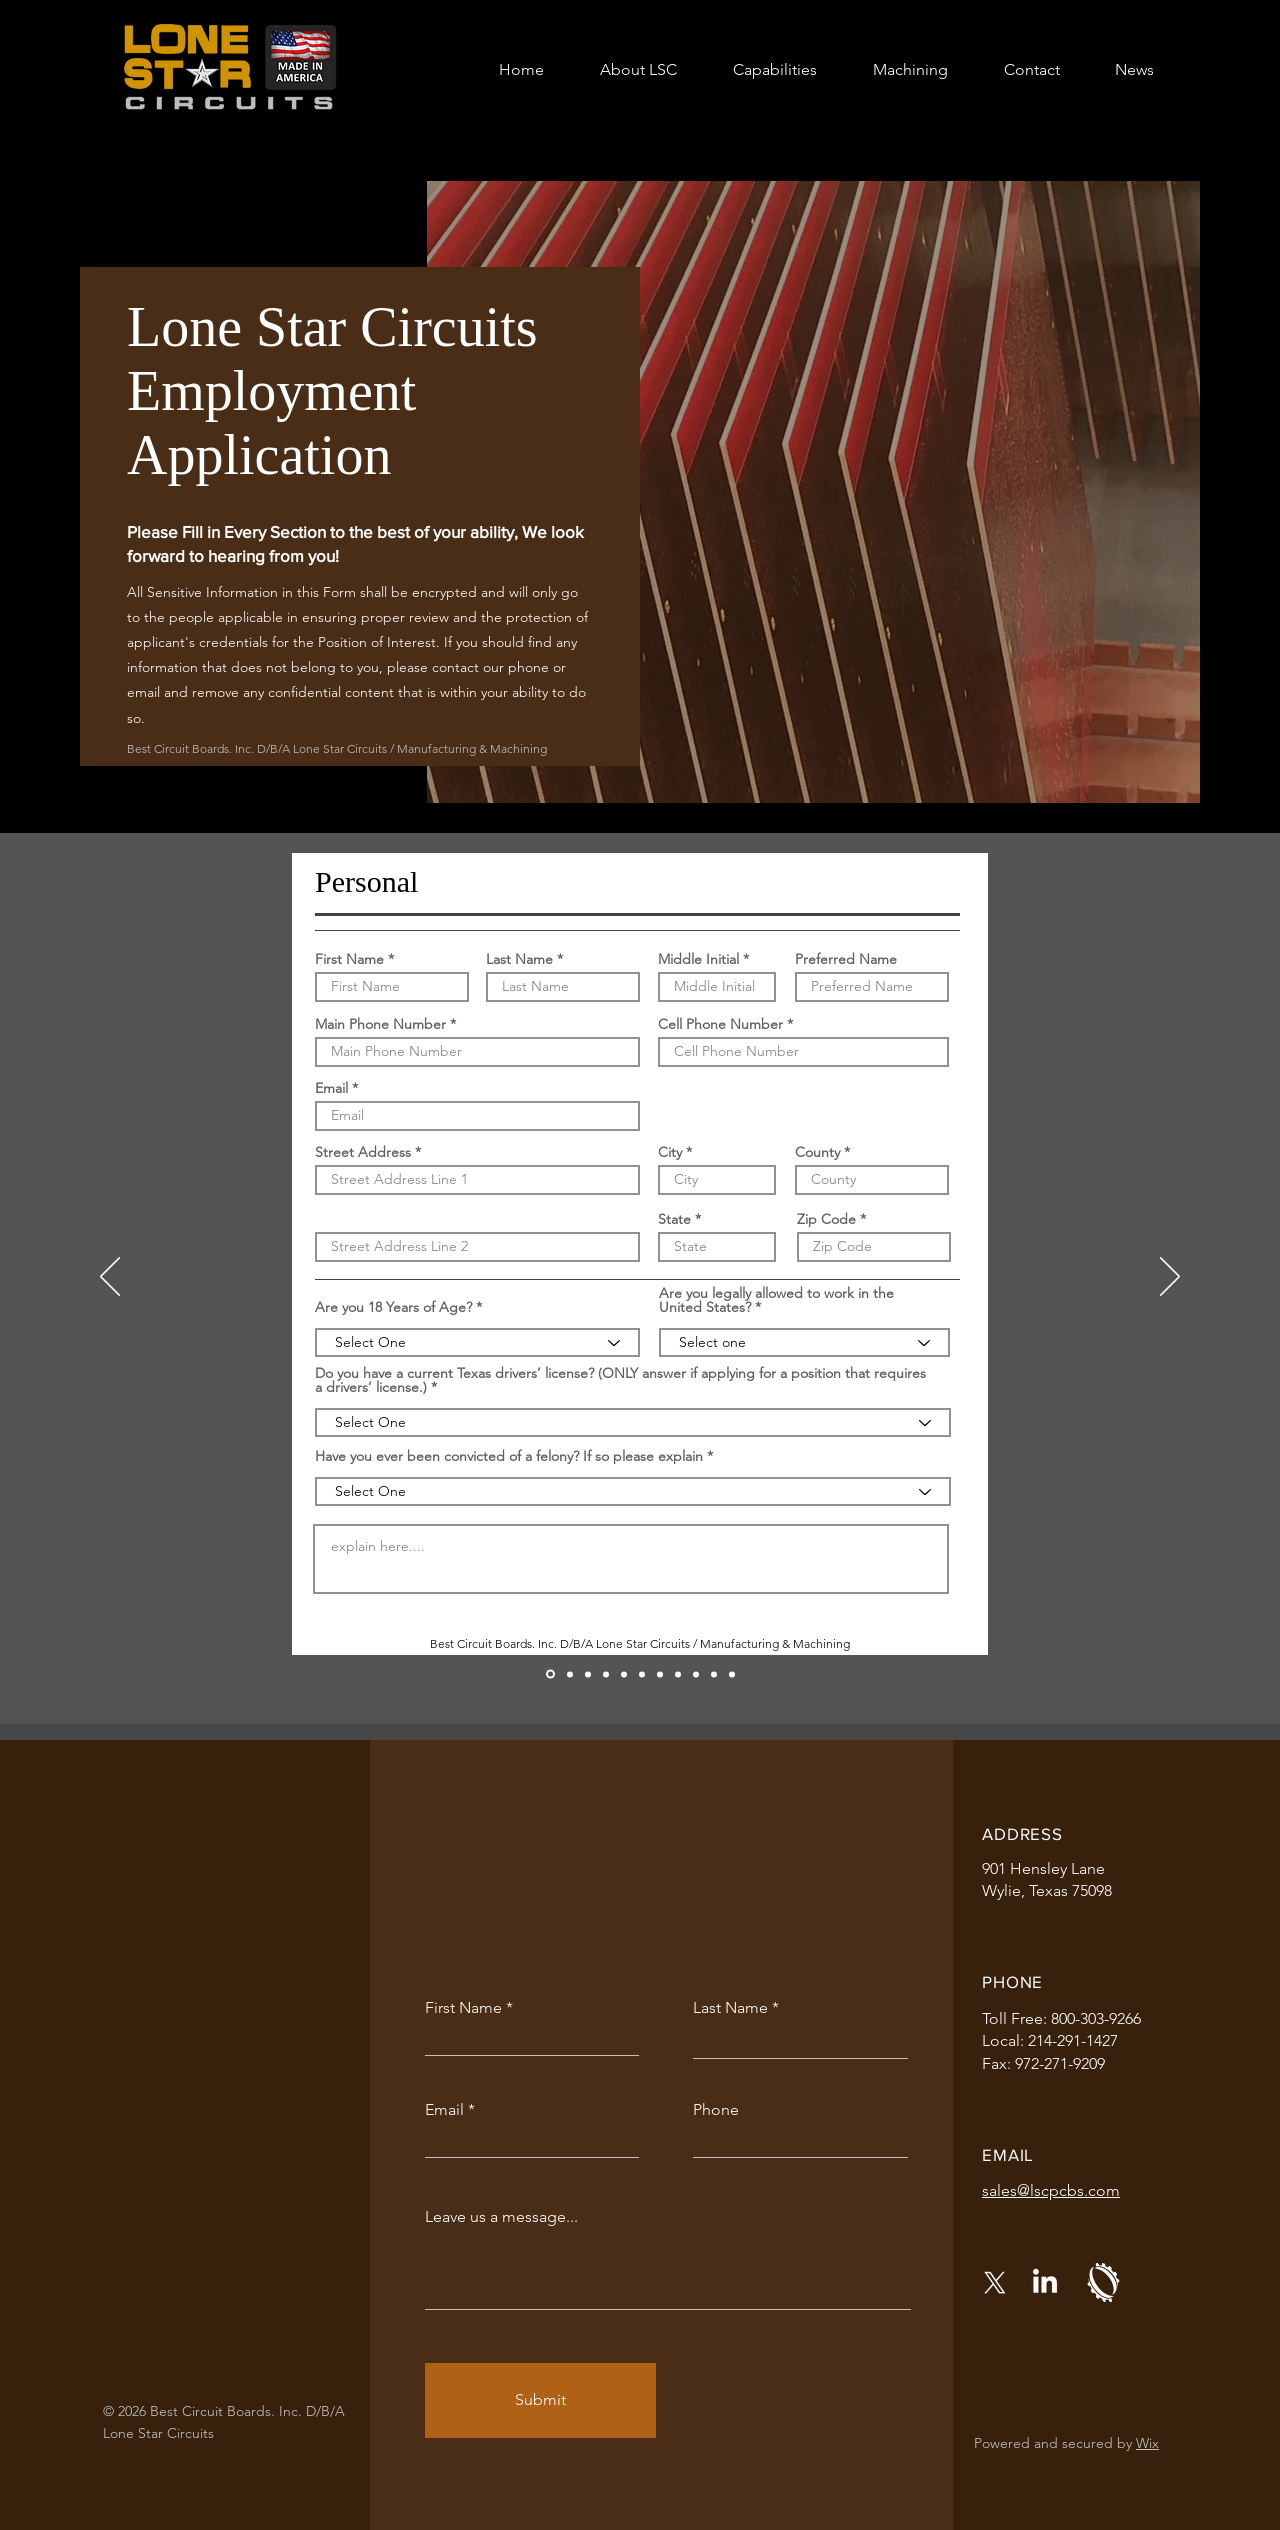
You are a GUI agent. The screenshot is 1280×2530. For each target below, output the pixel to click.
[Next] (1170, 1278)
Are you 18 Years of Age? (393, 1307)
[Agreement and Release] (696, 1674)
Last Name (519, 959)
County (817, 1152)
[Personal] (550, 1674)
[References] (678, 1674)
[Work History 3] (660, 1674)
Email (331, 1088)
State (674, 1219)
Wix (1147, 2443)
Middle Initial (698, 959)
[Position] (588, 1674)
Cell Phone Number (720, 1024)
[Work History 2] (642, 1674)
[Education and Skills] (606, 1674)
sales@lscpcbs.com (1051, 2190)
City (670, 1152)
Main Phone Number (380, 1024)
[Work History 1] (624, 1674)
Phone (716, 2110)
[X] (995, 2283)
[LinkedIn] (1045, 2283)
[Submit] (540, 2400)
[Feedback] (570, 1674)
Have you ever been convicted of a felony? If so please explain (509, 1456)
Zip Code (826, 1219)
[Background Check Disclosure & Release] (714, 1674)
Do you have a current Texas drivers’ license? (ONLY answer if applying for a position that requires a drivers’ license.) (620, 1380)
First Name (349, 959)
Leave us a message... (501, 2217)
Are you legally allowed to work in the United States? (776, 1300)
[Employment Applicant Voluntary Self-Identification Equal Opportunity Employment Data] (732, 1674)
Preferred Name (846, 959)
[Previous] (110, 1278)
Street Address (363, 1152)
